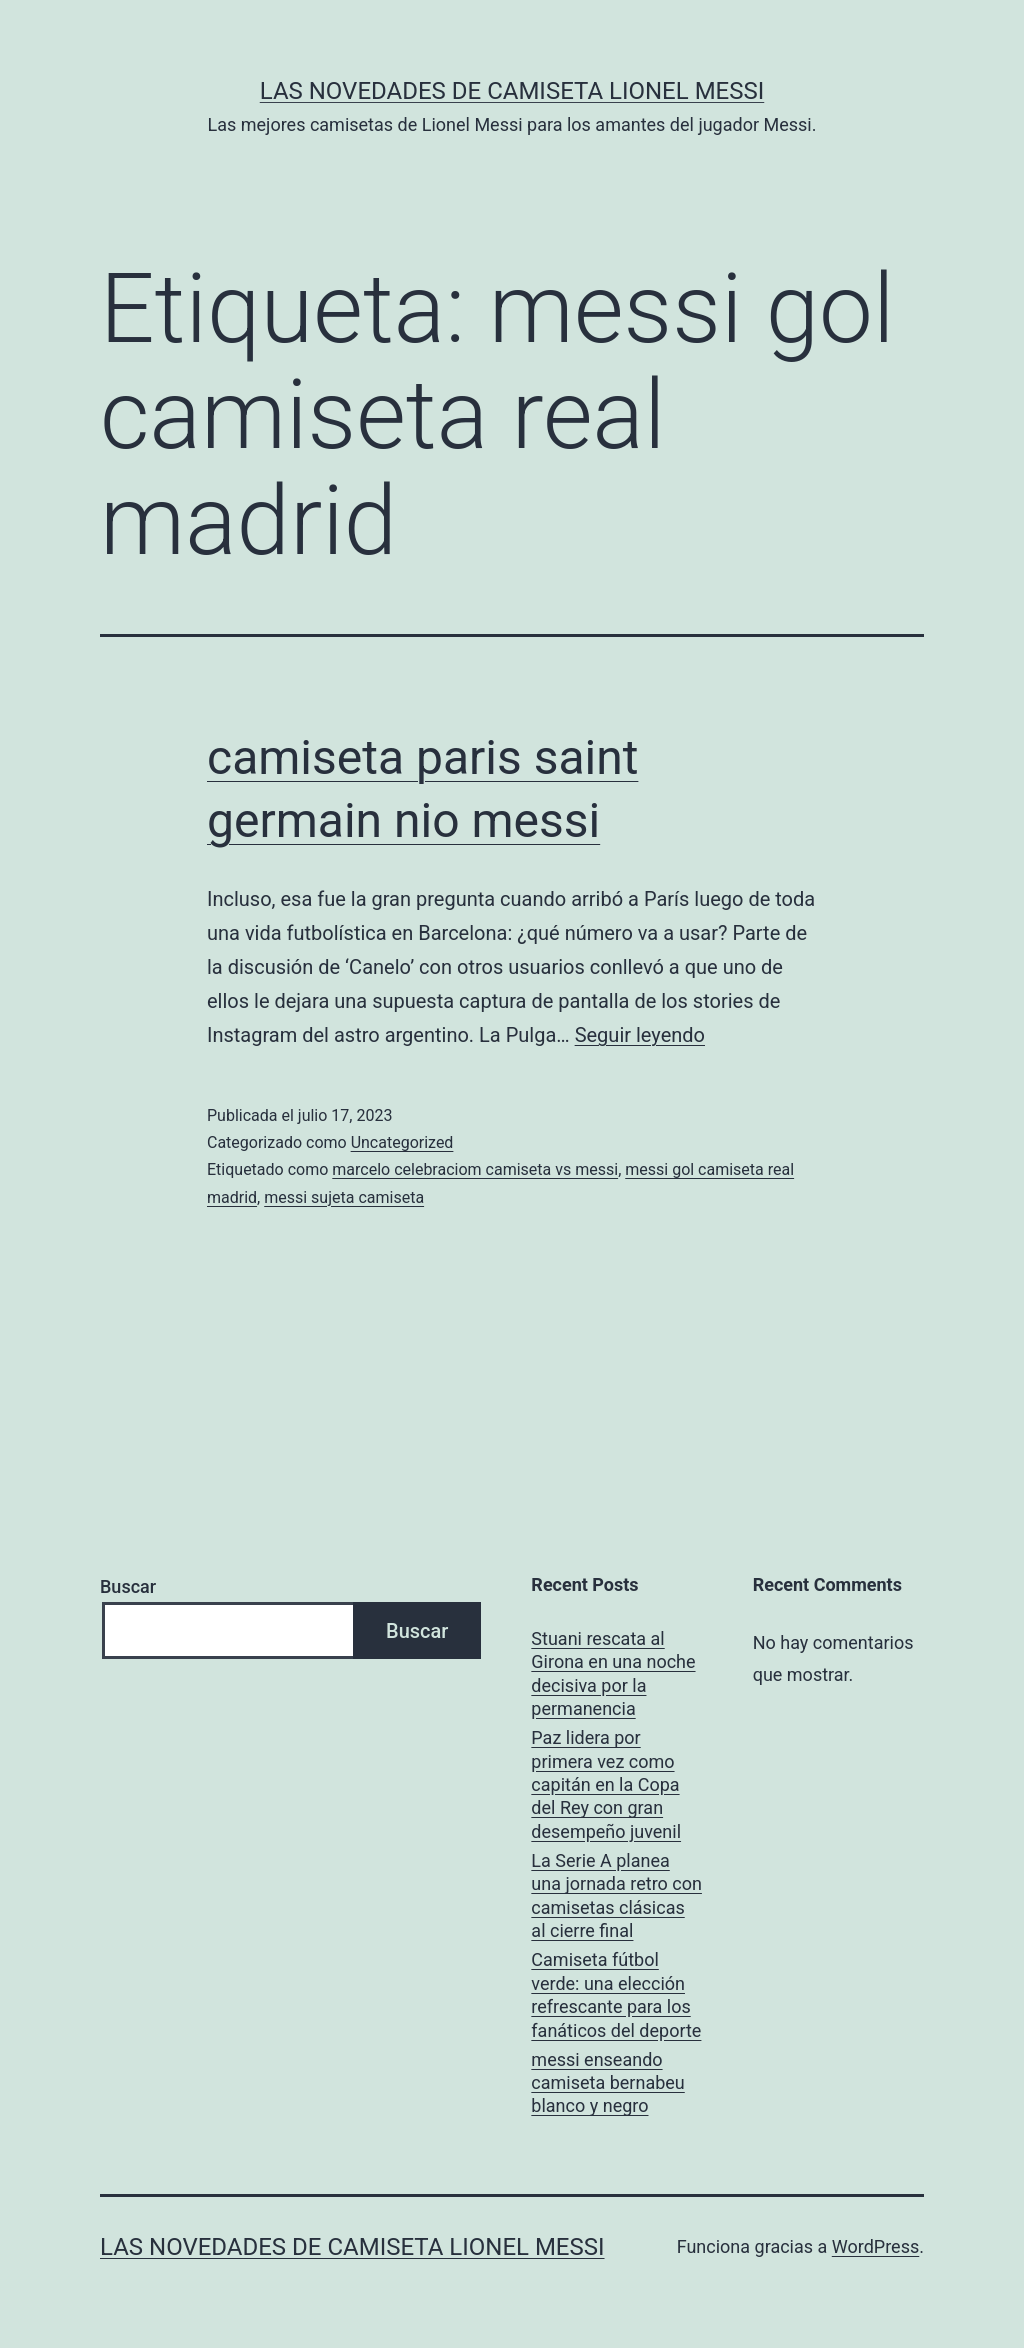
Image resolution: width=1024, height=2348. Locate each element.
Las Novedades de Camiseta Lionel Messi (512, 91)
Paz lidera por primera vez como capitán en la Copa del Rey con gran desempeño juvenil (606, 1784)
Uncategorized (402, 1142)
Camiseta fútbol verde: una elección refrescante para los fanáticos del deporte (616, 1994)
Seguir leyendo (640, 1035)
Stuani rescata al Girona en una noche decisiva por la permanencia (613, 1673)
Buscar (128, 1586)
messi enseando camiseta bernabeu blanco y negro (607, 2083)
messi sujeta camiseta (344, 1197)
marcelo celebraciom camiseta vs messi (475, 1169)
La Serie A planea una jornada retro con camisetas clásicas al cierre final (616, 1895)
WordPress (875, 2246)
